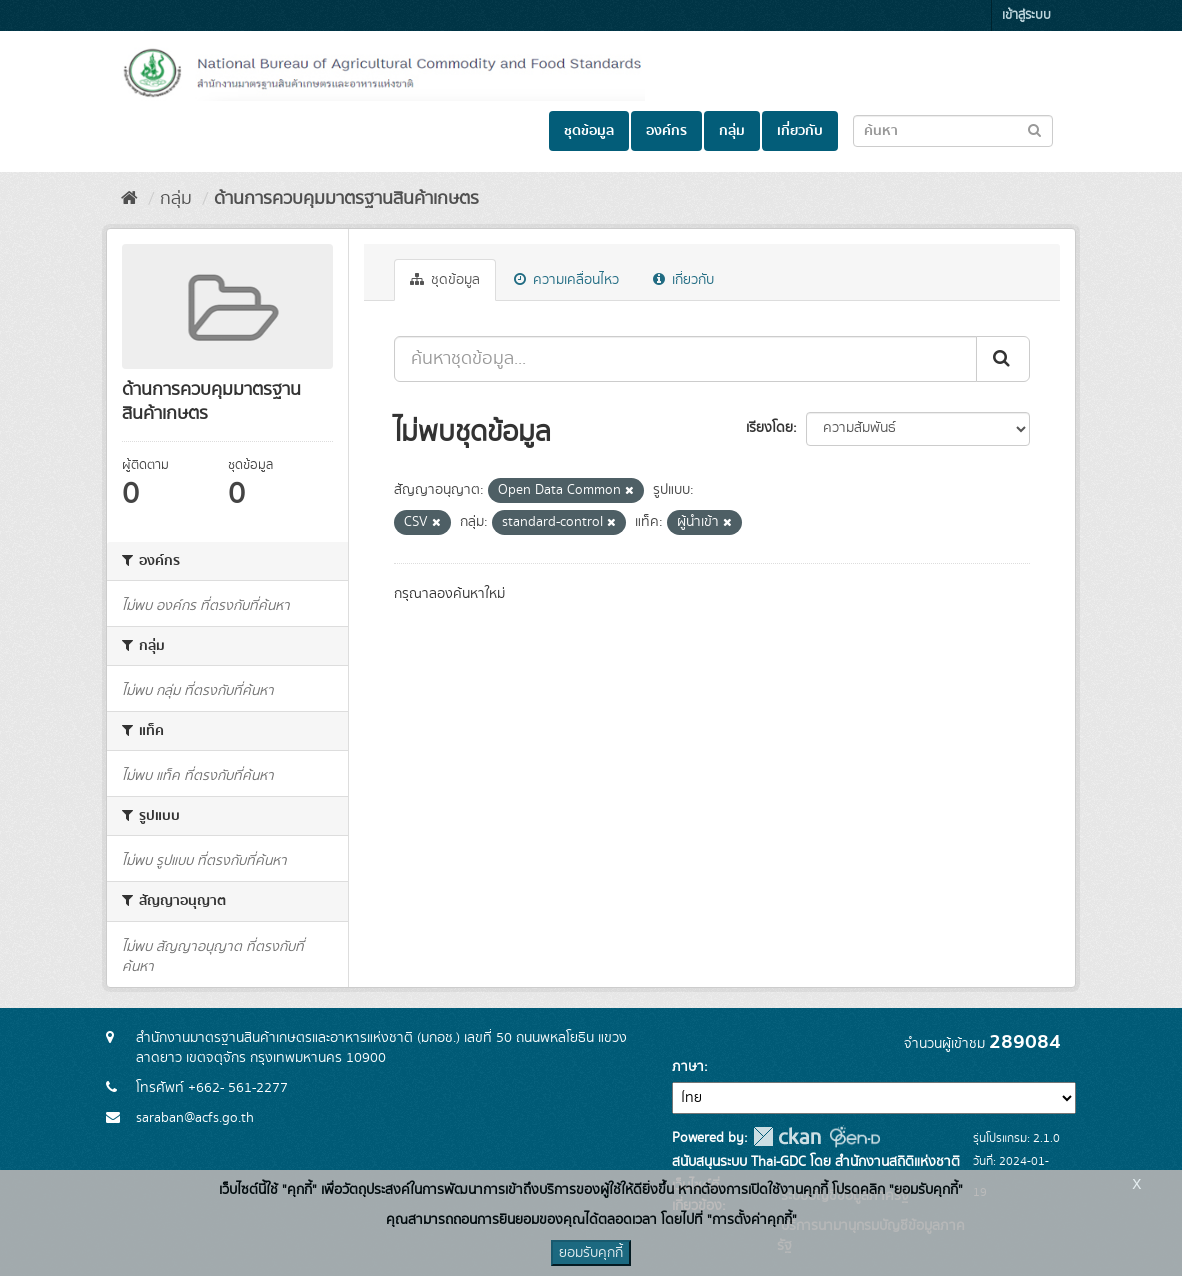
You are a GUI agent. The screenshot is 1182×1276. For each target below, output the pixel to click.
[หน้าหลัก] (129, 199)
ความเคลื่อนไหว (566, 280)
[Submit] (1003, 359)
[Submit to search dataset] (1034, 129)
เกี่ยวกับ (800, 131)
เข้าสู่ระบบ (1026, 15)
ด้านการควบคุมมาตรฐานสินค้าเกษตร (346, 199)
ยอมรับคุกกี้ (591, 1253)
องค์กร (666, 131)
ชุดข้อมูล (589, 131)
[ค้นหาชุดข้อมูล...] (685, 359)
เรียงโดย (769, 428)
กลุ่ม (732, 131)
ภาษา (688, 1067)
